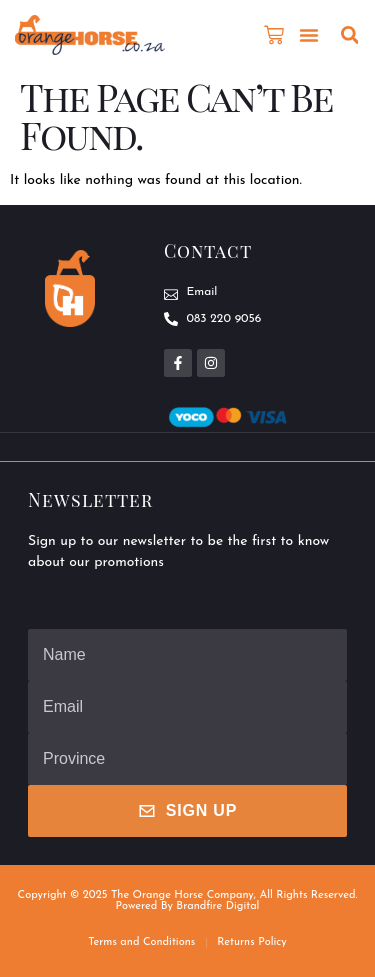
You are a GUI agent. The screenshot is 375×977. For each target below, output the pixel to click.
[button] (309, 35)
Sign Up (187, 811)
